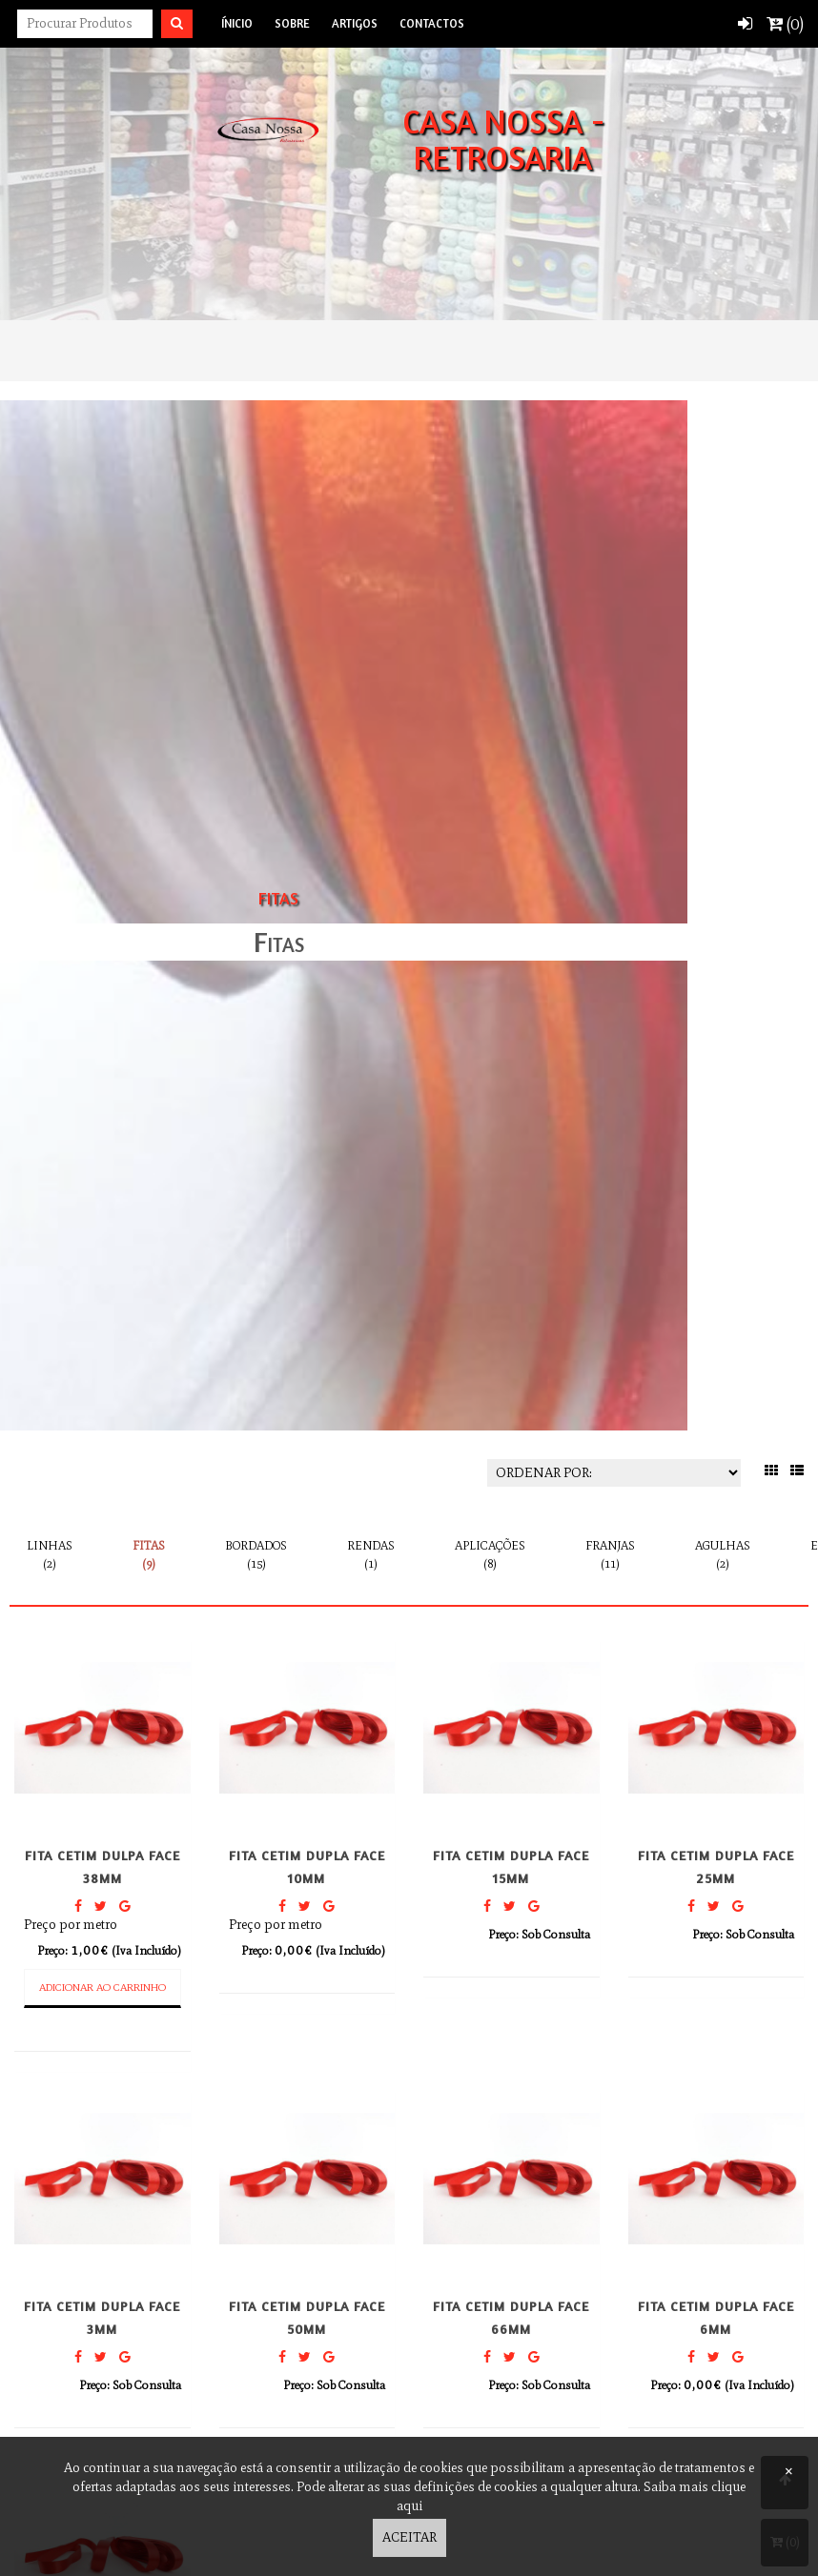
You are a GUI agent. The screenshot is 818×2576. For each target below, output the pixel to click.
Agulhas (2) (722, 1554)
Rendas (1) (371, 1554)
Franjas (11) (610, 1554)
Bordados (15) (256, 1554)
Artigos (355, 23)
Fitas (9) (149, 1554)
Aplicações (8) (490, 1554)
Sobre (292, 23)
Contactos (431, 23)
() (785, 23)
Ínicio (237, 23)
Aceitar (409, 2537)
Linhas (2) (49, 1554)
